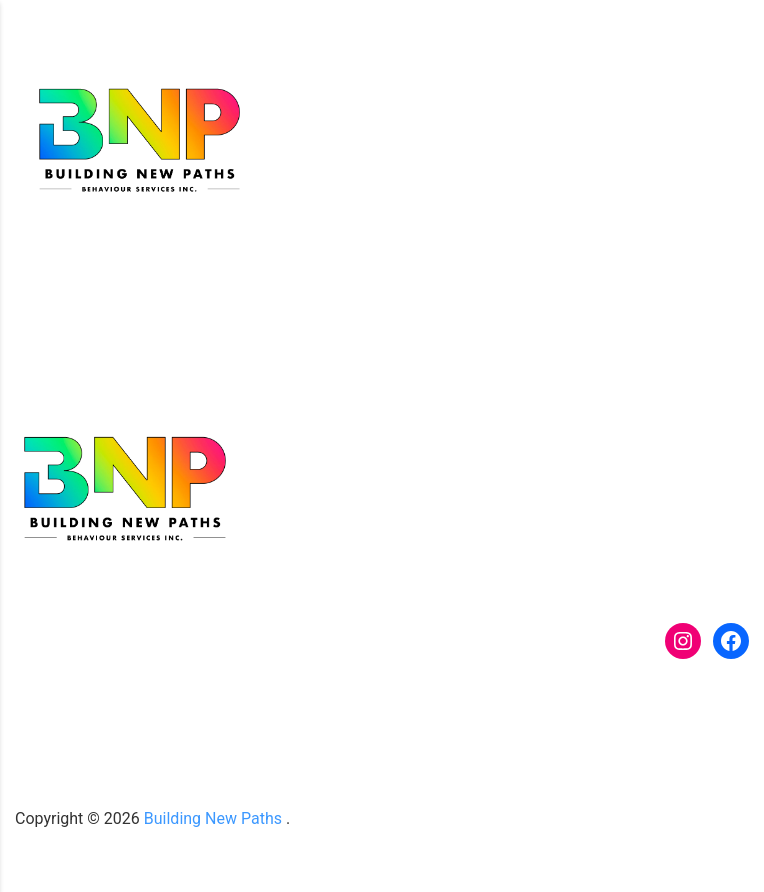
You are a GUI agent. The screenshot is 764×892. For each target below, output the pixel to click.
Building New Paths (213, 818)
